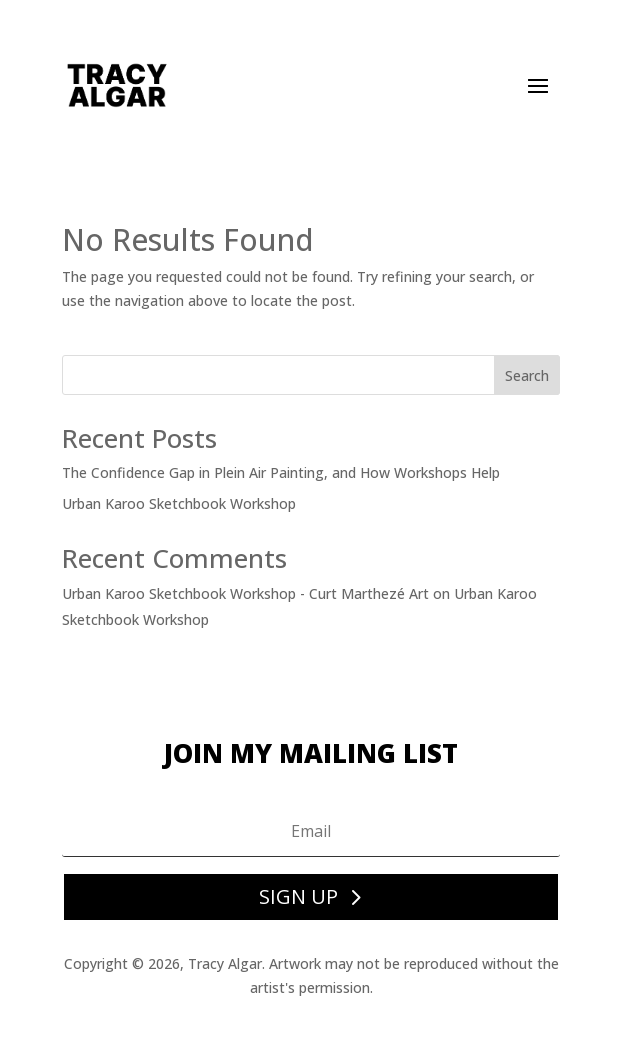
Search (527, 375)
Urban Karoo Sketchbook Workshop (179, 503)
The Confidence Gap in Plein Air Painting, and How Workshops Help (281, 472)
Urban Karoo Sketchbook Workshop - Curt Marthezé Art (245, 593)
